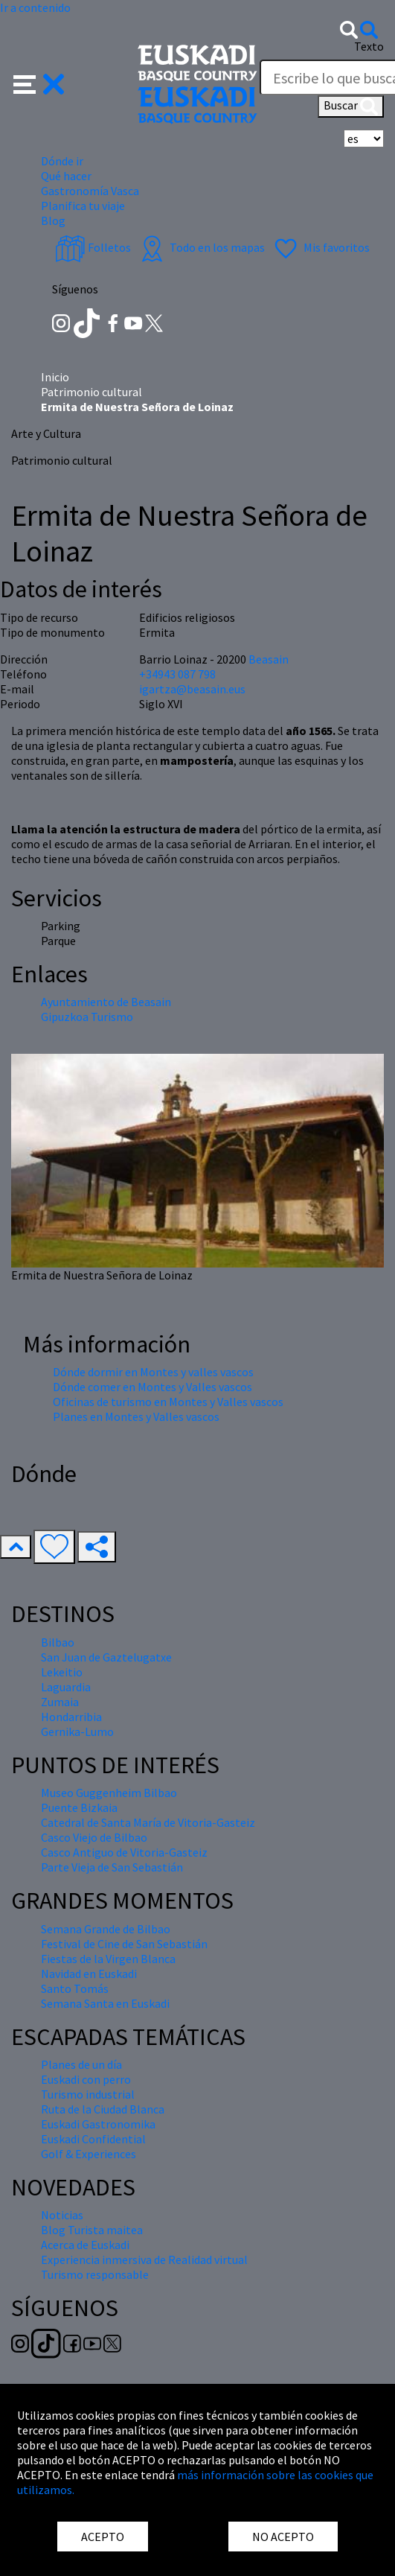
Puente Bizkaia (79, 1807)
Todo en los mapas (201, 247)
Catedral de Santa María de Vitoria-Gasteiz (148, 1822)
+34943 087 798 (177, 674)
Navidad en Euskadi (89, 1973)
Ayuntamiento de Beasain (106, 1001)
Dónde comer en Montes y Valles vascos (152, 1386)
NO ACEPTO (283, 2536)
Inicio (55, 376)
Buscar (351, 106)
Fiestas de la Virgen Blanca (108, 1958)
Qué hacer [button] (66, 175)
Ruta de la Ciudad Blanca (102, 2109)
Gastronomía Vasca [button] (90, 190)
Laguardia (66, 1686)
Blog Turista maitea (92, 2229)
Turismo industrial (88, 2094)
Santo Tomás (75, 1988)
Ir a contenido (35, 7)
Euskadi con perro (86, 2079)
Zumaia (60, 1701)
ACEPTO (102, 2536)
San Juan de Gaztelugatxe (106, 1657)
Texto (369, 46)
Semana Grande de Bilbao (105, 1928)
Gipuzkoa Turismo (87, 1016)
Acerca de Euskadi (85, 2244)
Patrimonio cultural (91, 391)
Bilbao (57, 1642)
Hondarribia (71, 1716)
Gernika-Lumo (77, 1731)
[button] (39, 82)
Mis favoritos (320, 247)
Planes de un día (81, 2064)
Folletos (93, 247)
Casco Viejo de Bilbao (94, 1837)
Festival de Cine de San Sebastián (124, 1943)
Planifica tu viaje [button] (83, 205)
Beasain (268, 659)
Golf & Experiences (88, 2153)
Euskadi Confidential (93, 2138)
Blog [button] (53, 220)
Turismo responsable (95, 2274)
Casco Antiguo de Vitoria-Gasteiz (124, 1852)
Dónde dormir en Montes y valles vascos (153, 1371)
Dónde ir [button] (62, 160)
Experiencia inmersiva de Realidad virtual (144, 2259)
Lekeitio (62, 1671)
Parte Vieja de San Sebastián (112, 1867)
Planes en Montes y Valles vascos (136, 1416)
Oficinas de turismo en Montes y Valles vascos (168, 1401)
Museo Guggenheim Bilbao (109, 1792)
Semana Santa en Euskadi (105, 2003)
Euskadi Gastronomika (98, 2124)
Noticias (62, 2214)
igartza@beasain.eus (192, 688)
